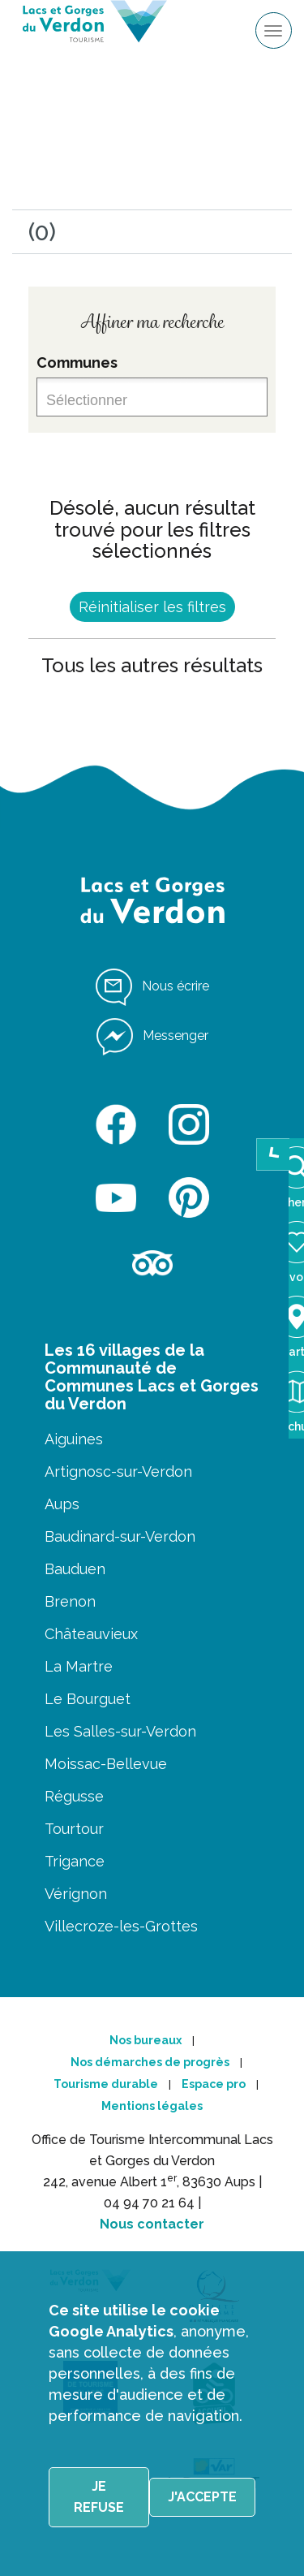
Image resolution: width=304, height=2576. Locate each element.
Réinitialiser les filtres (152, 606)
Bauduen (75, 1568)
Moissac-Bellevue (106, 1763)
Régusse (74, 1796)
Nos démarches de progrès (150, 2062)
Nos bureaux (145, 2040)
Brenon (70, 1601)
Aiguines (74, 1439)
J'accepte (202, 2497)
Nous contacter (152, 2224)
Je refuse (99, 2497)
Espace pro (214, 2084)
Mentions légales (152, 2105)
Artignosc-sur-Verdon (118, 1471)
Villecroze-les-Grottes (121, 1926)
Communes (77, 362)
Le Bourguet (88, 1698)
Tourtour (74, 1828)
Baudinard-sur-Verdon (120, 1536)
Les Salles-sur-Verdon (120, 1731)
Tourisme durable (106, 2084)
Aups (62, 1503)
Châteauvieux (91, 1633)
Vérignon (76, 1893)
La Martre (79, 1666)
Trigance (75, 1861)
